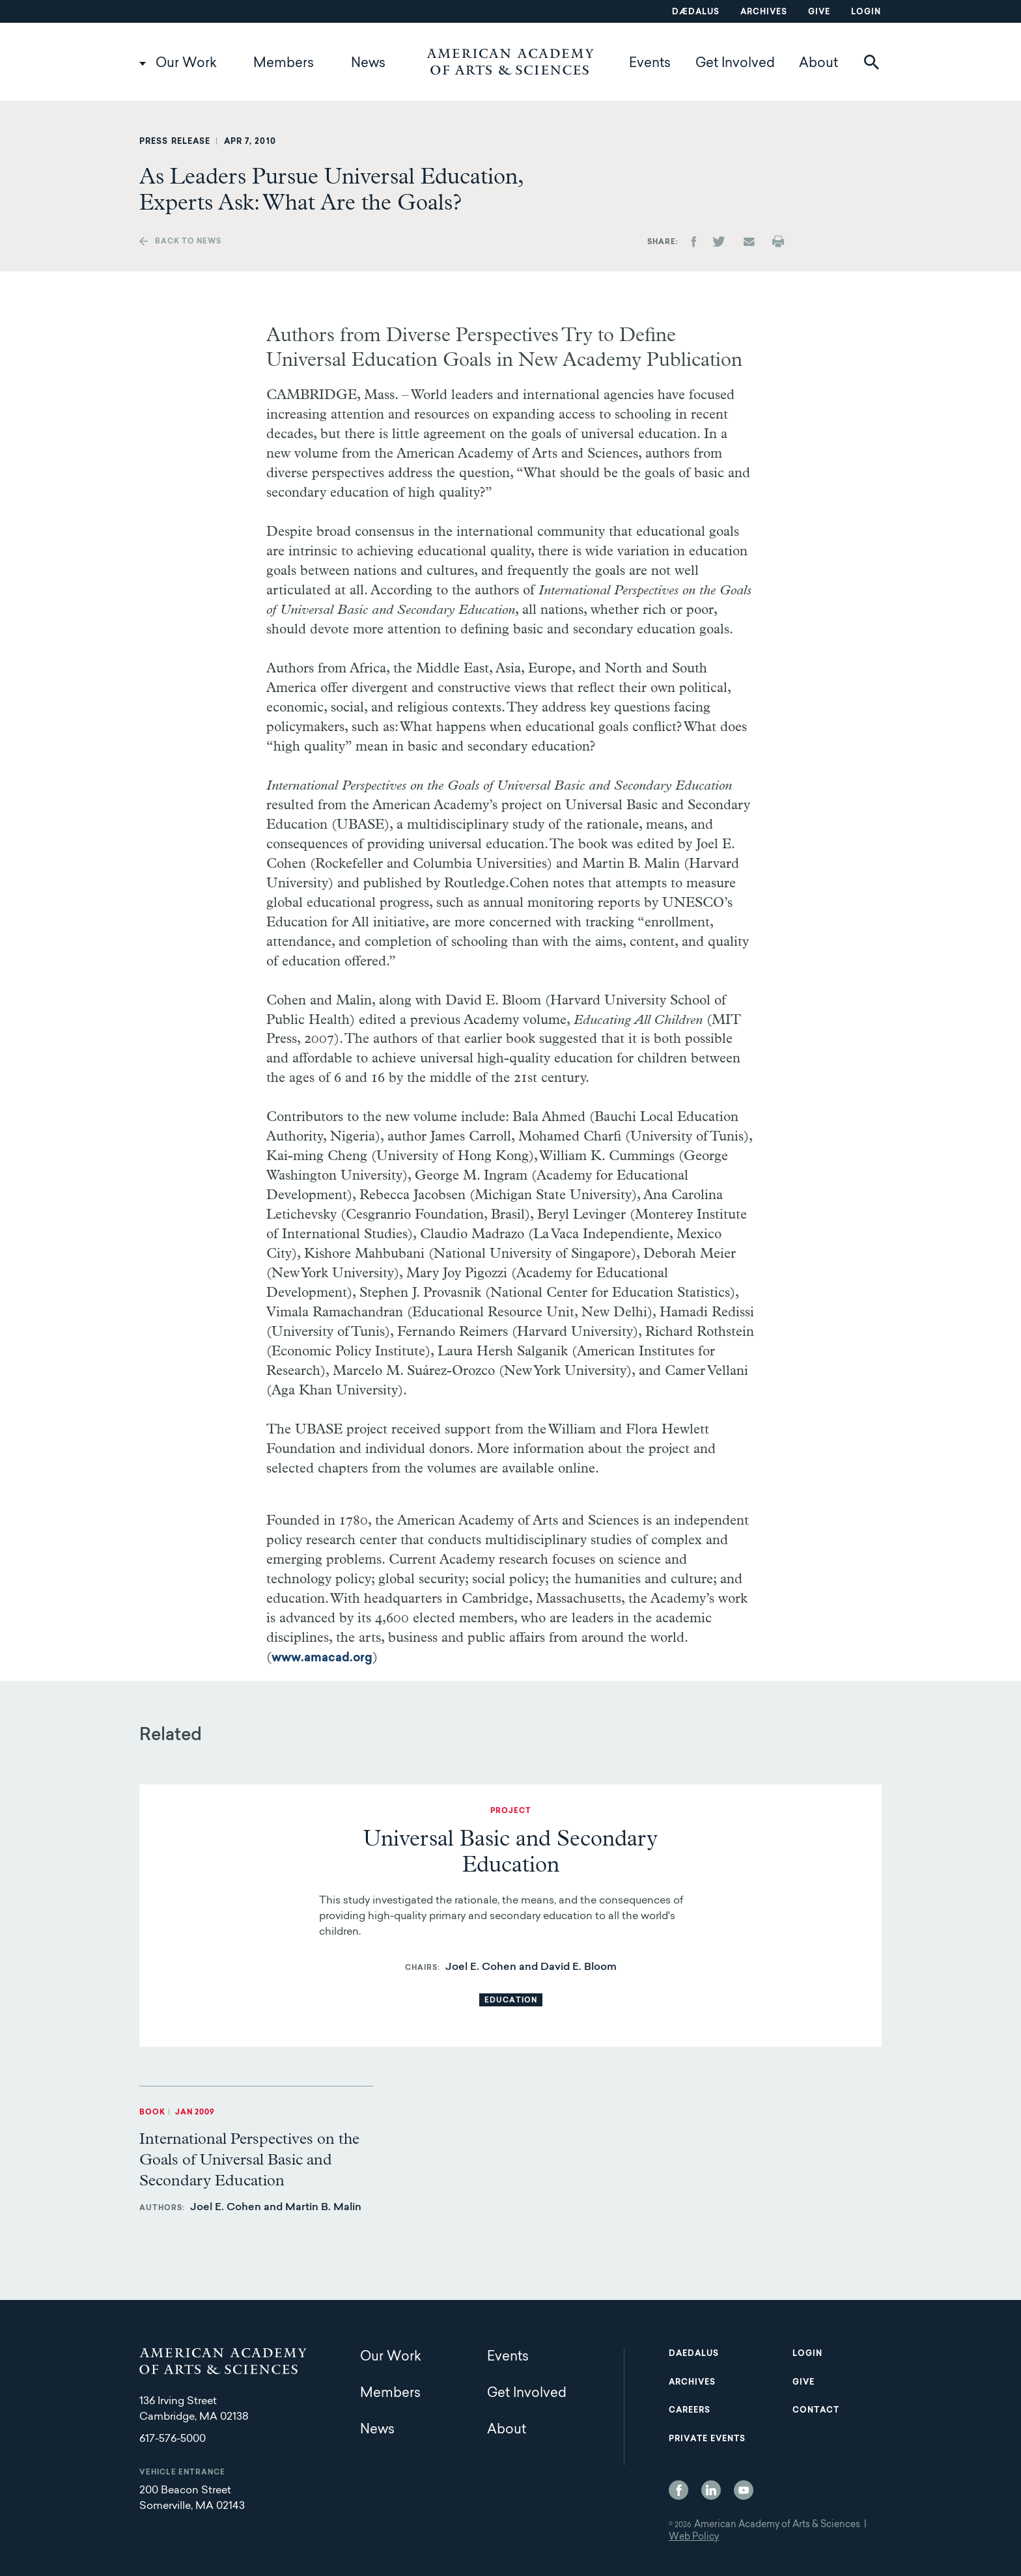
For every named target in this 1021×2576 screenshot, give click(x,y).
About (818, 63)
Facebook (678, 2490)
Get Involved (735, 63)
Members (283, 63)
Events (650, 63)
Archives (763, 12)
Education (510, 2000)
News (368, 63)
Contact (815, 2411)
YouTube (743, 2490)
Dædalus (696, 12)
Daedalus (694, 2354)
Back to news (188, 241)
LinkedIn (711, 2490)
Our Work (186, 63)
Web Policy (694, 2537)
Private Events (707, 2439)
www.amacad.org (322, 1659)
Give (819, 12)
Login (866, 12)
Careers (689, 2411)
